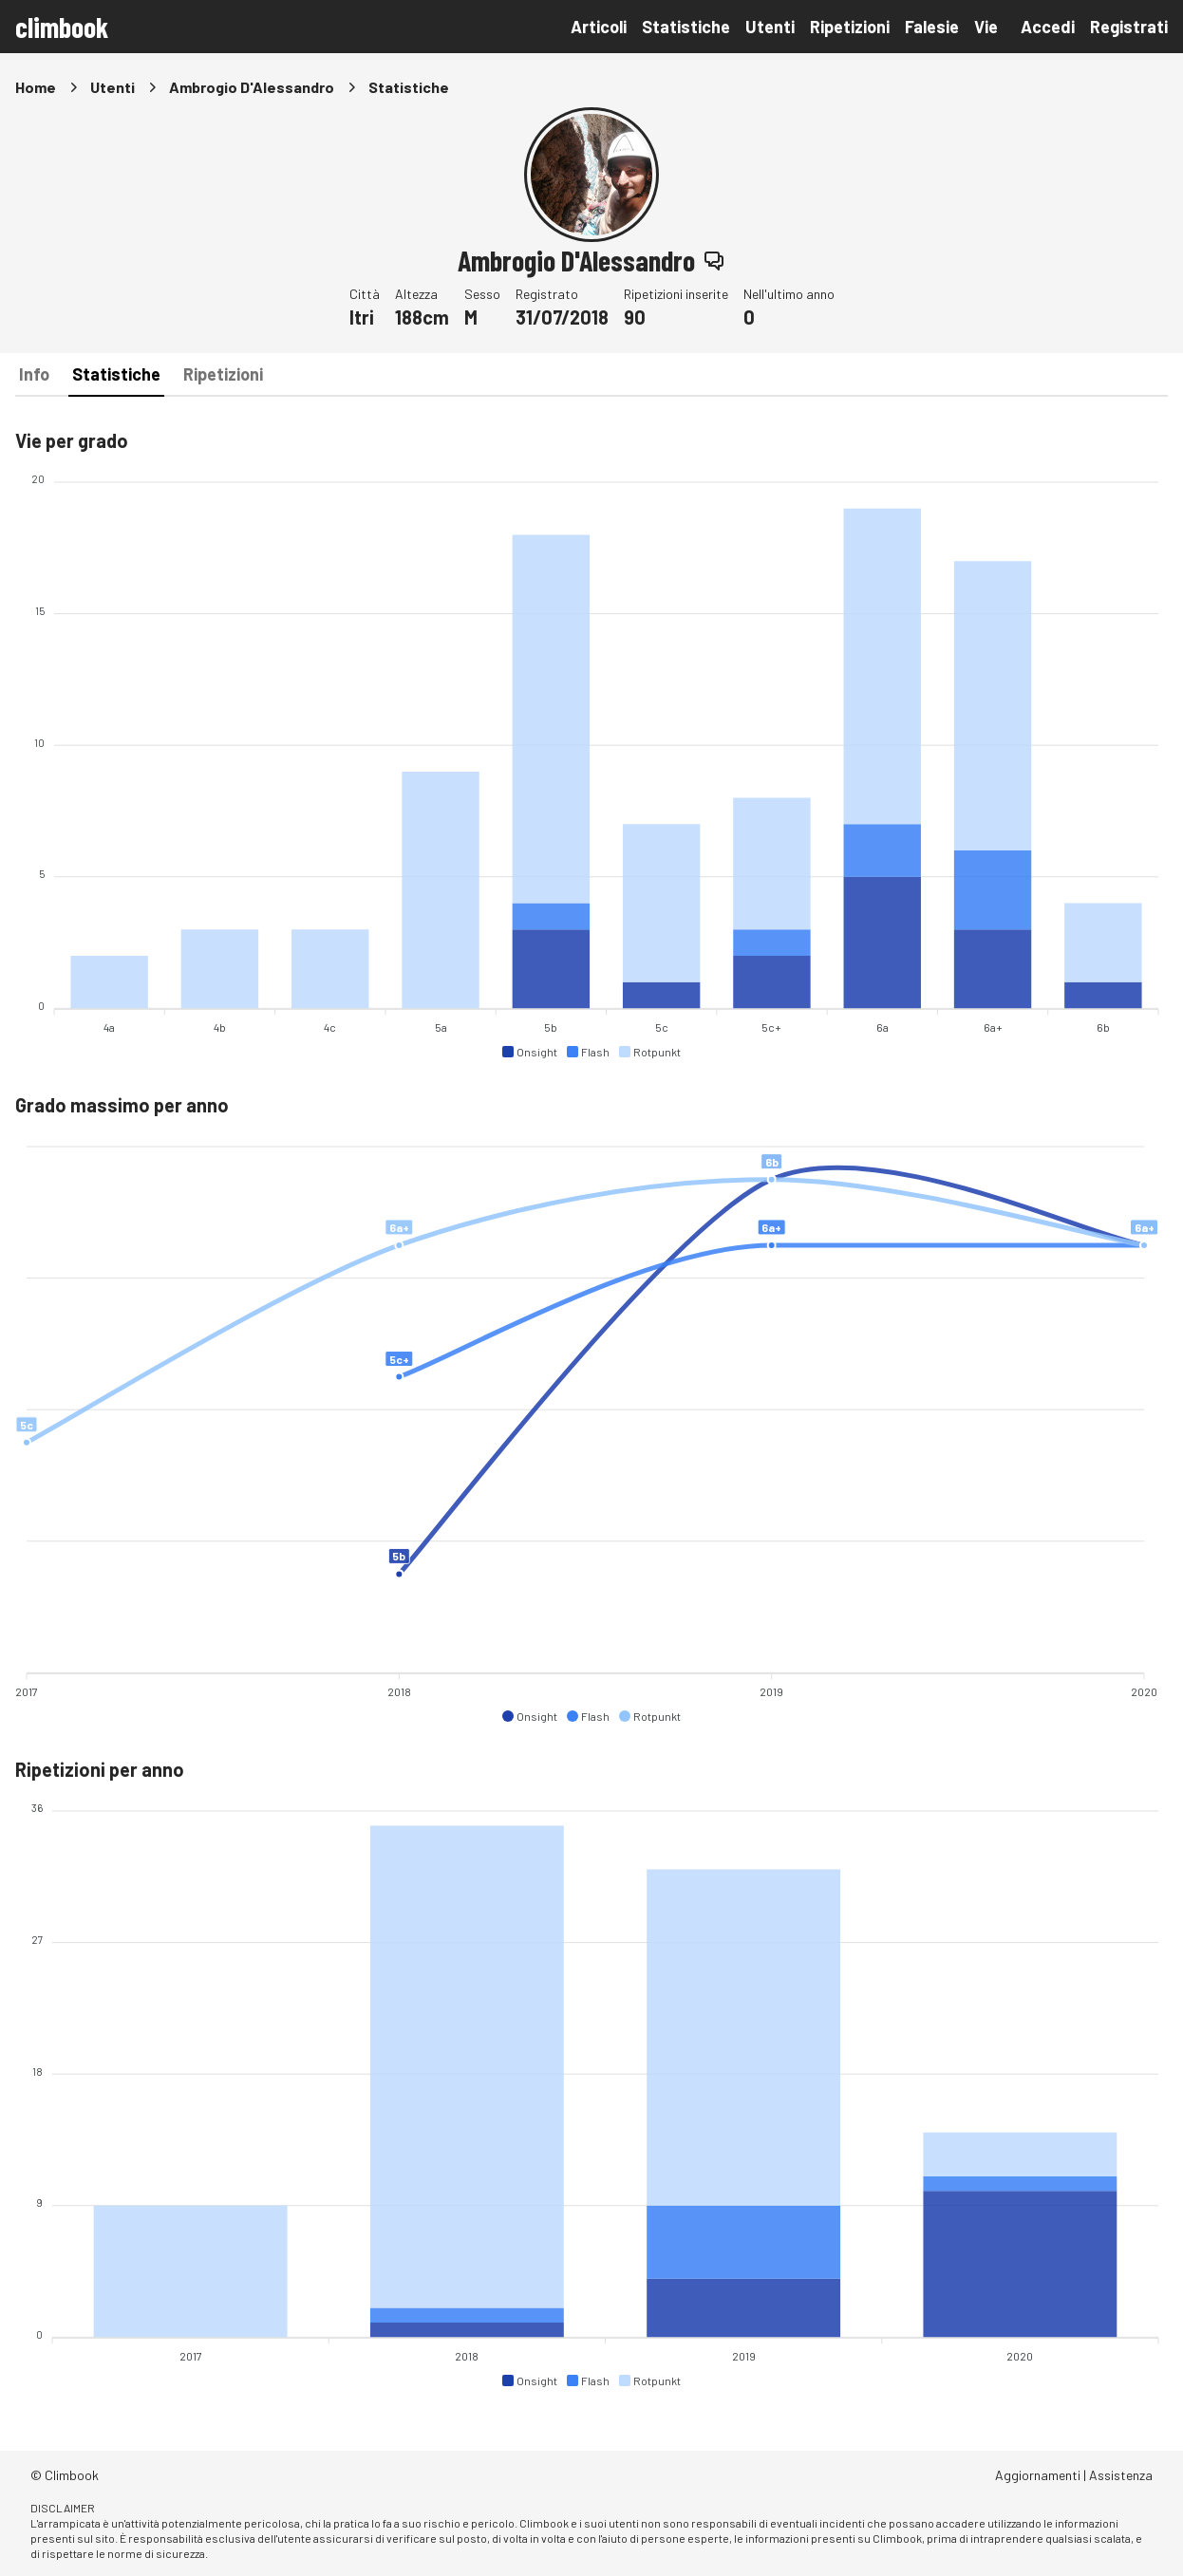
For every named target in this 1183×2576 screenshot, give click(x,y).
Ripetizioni (850, 26)
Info (34, 374)
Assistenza (1121, 2475)
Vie (986, 26)
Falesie (932, 26)
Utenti (770, 26)
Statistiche (686, 26)
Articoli (599, 26)
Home (35, 87)
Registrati (1129, 26)
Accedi (1048, 26)
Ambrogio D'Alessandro (251, 87)
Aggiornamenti (1037, 2475)
